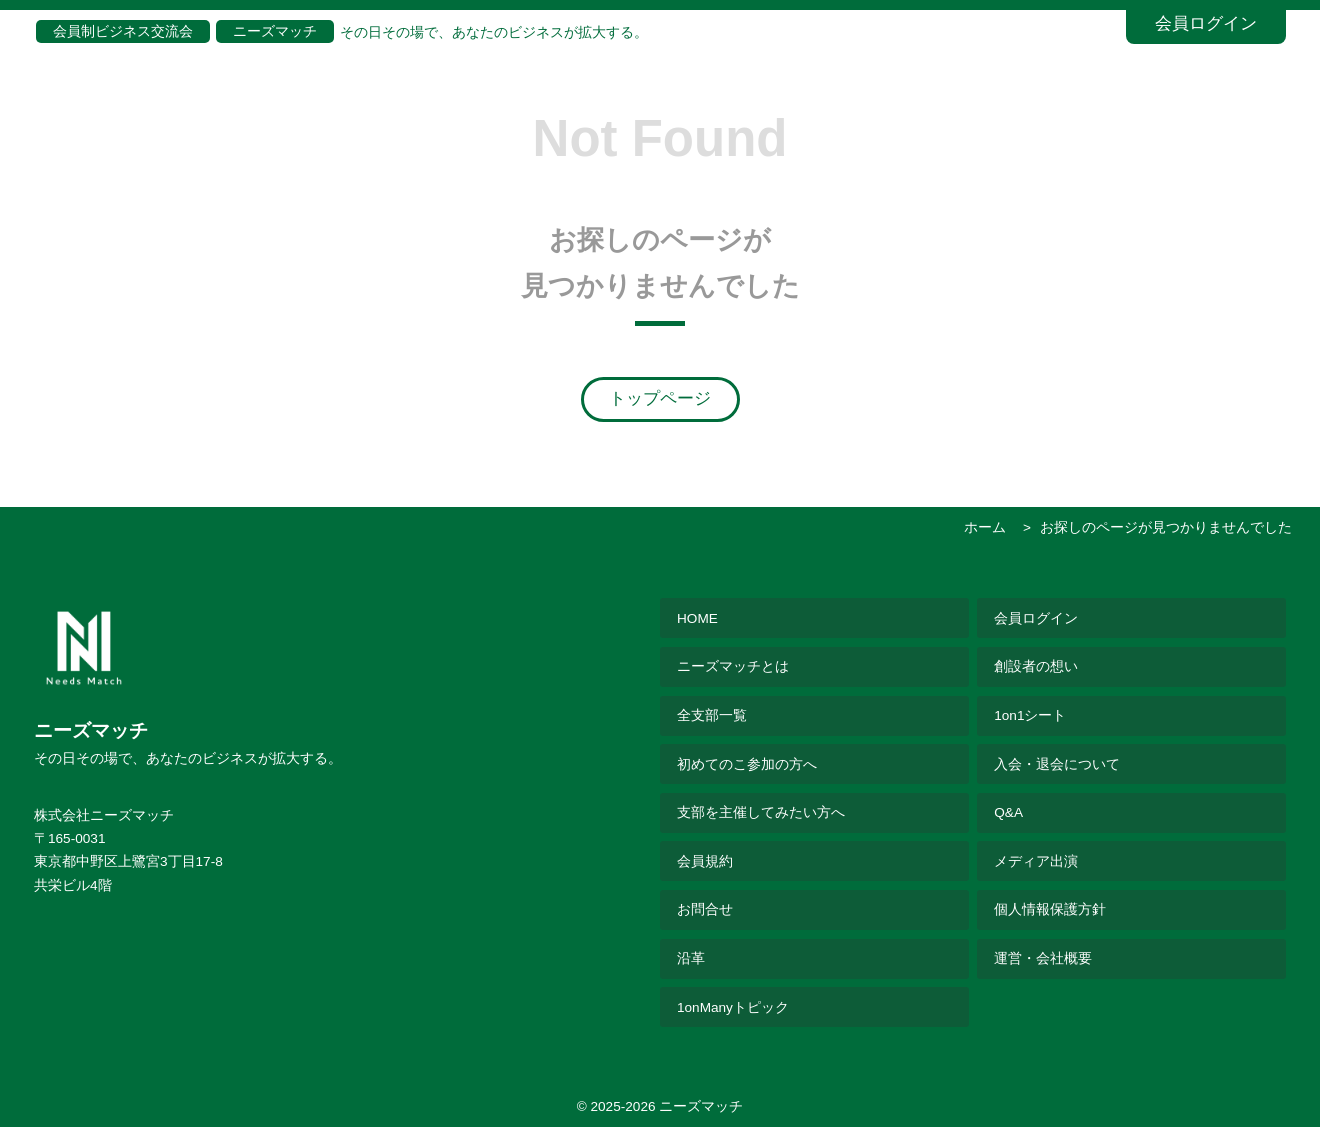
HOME (697, 618)
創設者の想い (1036, 666)
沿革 (691, 958)
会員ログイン (1206, 23)
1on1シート (1030, 715)
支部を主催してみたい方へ (761, 812)
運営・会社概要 (1043, 958)
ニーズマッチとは (733, 666)
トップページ (660, 398)
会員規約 (705, 861)
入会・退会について (1057, 764)
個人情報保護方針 (1050, 909)
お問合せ (705, 909)
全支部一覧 (712, 715)
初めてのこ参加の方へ (747, 764)
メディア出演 (1036, 861)
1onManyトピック (733, 1007)
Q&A (1008, 812)
